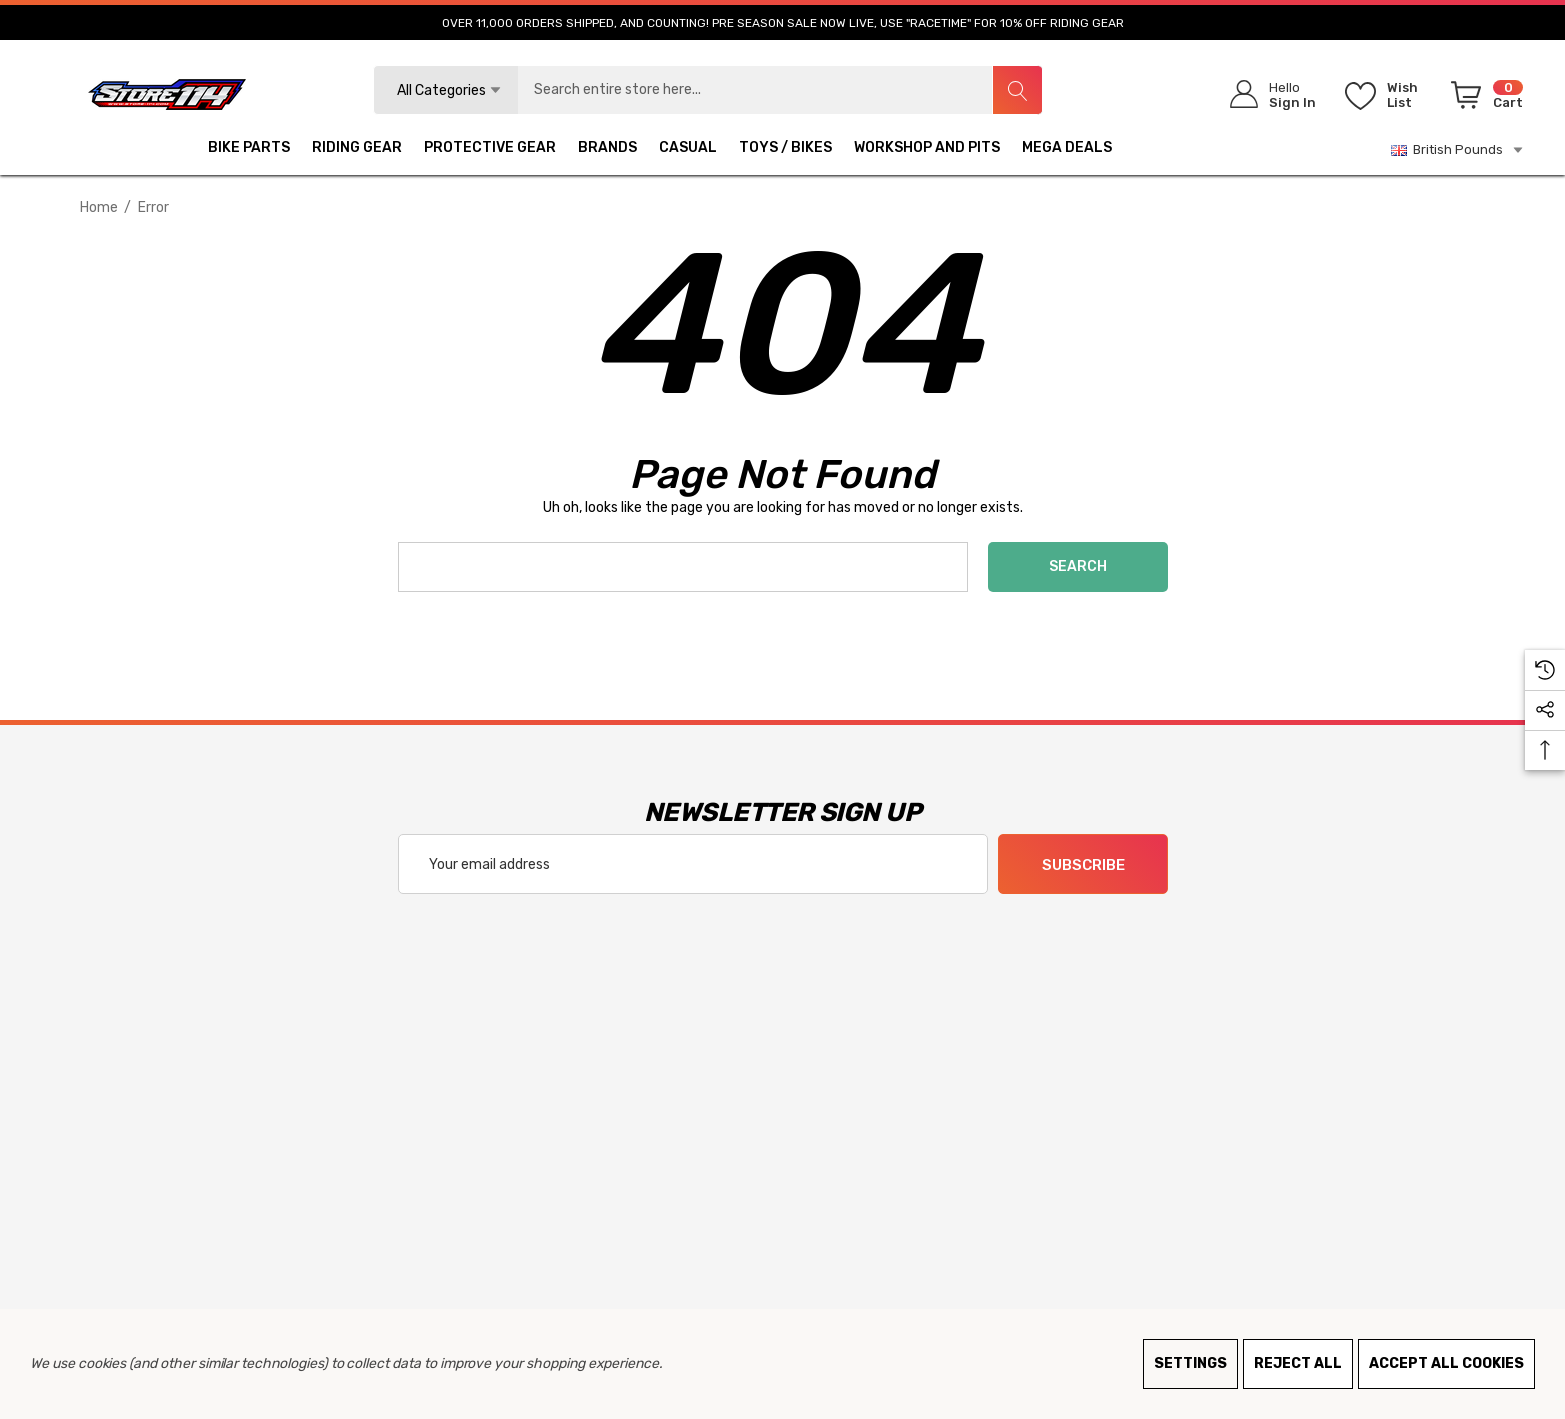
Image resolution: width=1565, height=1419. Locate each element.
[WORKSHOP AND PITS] (927, 150)
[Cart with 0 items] (1483, 99)
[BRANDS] (607, 150)
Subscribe (1082, 865)
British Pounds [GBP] (1458, 150)
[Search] (1017, 90)
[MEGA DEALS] (1067, 150)
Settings (1190, 1363)
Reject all (1298, 1363)
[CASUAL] (688, 150)
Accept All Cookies (1446, 1363)
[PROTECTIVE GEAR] (490, 150)
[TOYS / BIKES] (785, 150)
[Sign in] (1266, 94)
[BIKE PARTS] (249, 150)
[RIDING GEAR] (357, 150)
